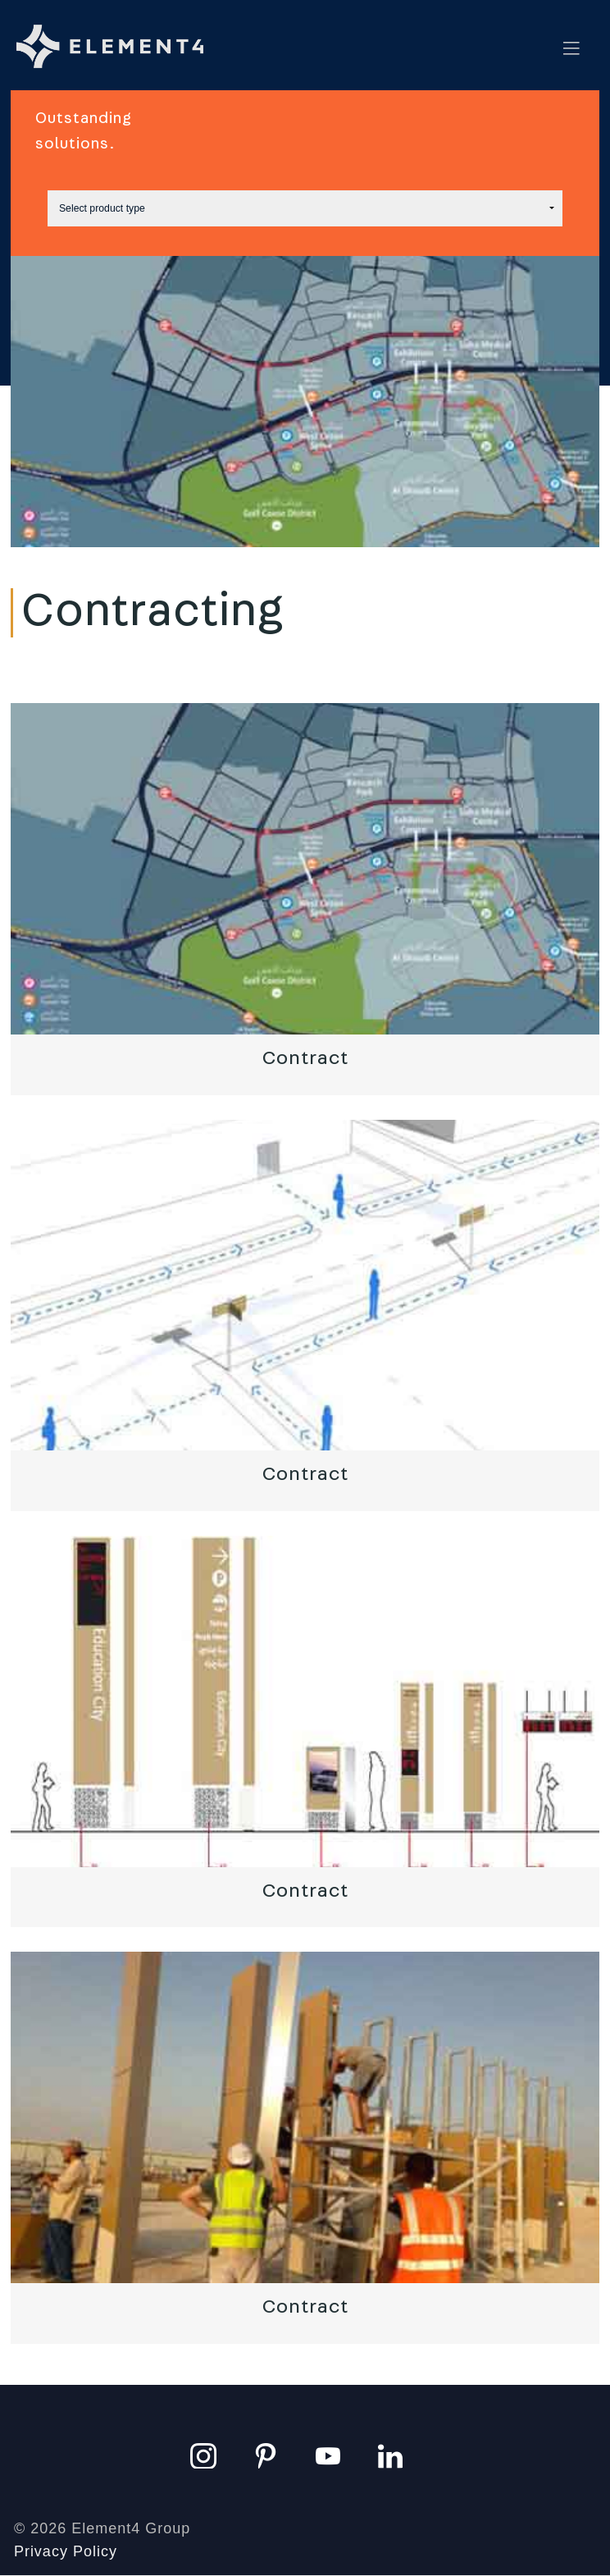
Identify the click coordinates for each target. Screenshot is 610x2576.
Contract (305, 1058)
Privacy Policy (65, 2551)
